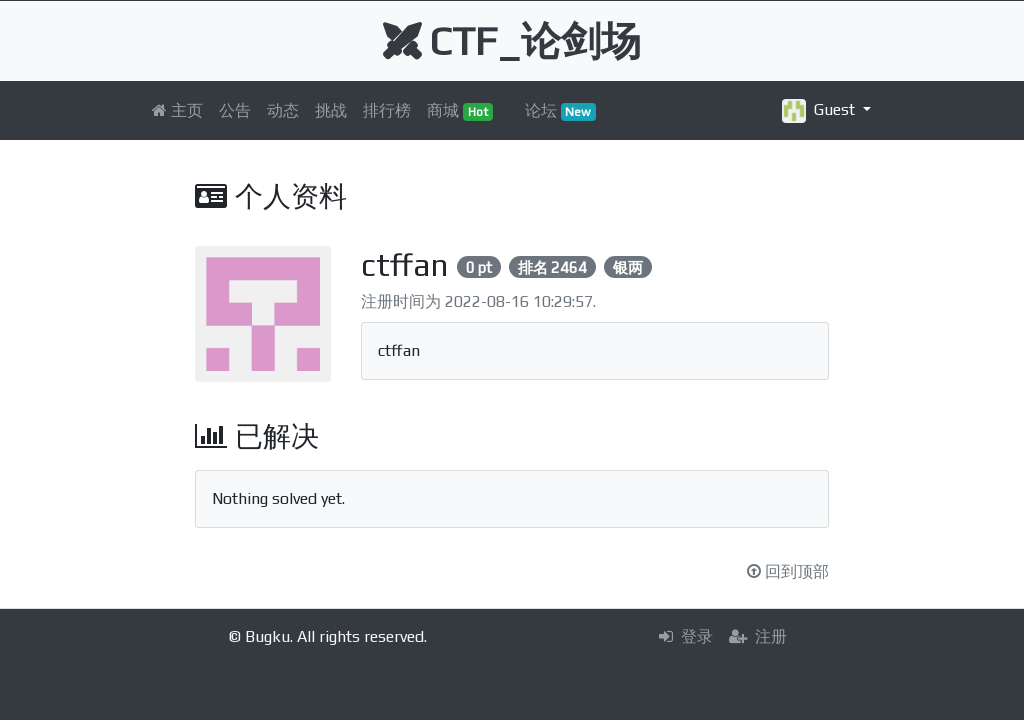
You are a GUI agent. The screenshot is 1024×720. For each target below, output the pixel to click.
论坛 (561, 111)
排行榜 (387, 110)
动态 (283, 110)
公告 (235, 110)
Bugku (267, 636)
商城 (460, 111)
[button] (826, 110)
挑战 (331, 110)
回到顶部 (788, 571)
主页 (177, 110)
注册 (758, 636)
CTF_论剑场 (512, 41)
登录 (686, 636)
